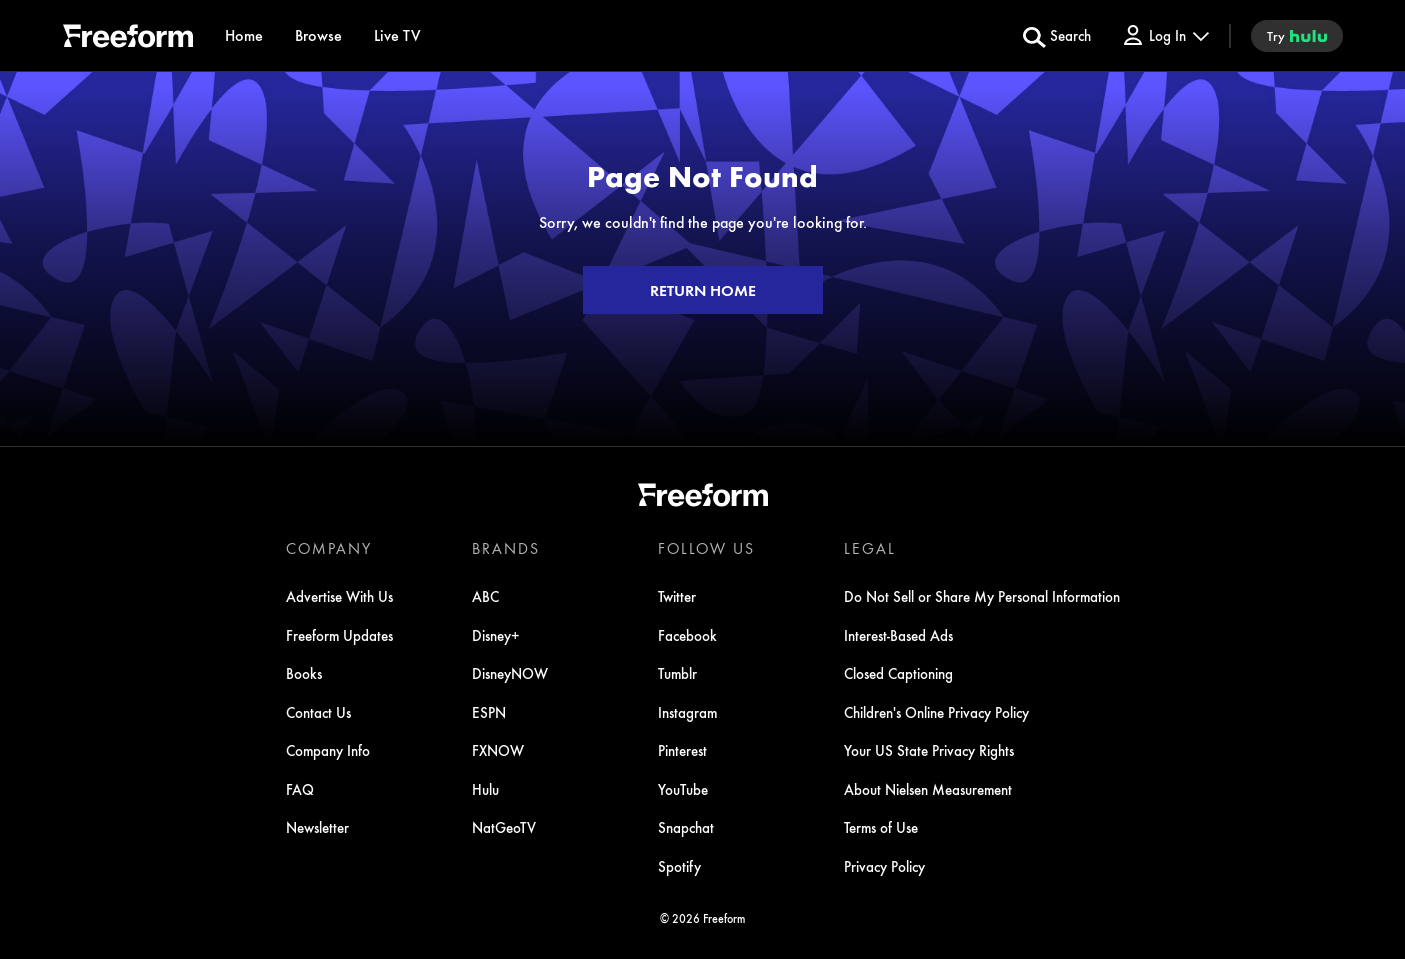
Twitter (677, 596)
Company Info (328, 750)
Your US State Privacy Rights (929, 750)
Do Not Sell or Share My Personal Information (982, 596)
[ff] (128, 39)
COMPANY (329, 548)
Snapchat (686, 827)
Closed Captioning (898, 673)
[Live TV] (397, 35)
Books (304, 673)
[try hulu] (1297, 36)
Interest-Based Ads (898, 635)
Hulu (485, 789)
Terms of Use (881, 827)
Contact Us (318, 712)
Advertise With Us (339, 596)
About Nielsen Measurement (928, 789)
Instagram (687, 712)
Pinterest (682, 750)
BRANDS (506, 548)
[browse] (318, 35)
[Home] (244, 35)
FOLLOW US (706, 548)
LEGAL (870, 548)
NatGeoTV (504, 827)
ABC (485, 596)
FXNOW (498, 750)
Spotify (679, 866)
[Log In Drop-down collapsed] (1165, 35)
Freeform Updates (339, 635)
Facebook (687, 635)
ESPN (489, 712)
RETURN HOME (703, 290)
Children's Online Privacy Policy (936, 712)
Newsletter (317, 827)
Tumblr (677, 673)
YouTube (683, 789)
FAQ (300, 789)
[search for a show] (1057, 36)
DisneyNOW (510, 673)
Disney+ (496, 635)
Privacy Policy (884, 866)
